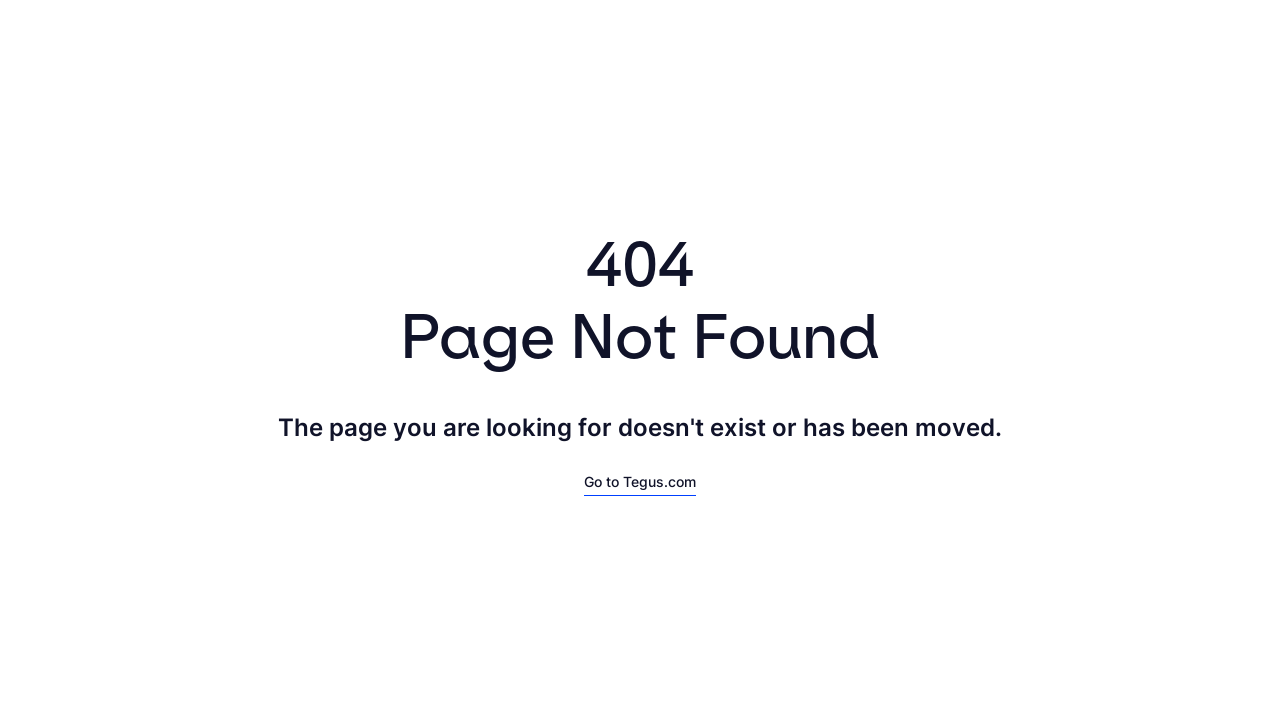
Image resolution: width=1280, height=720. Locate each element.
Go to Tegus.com (640, 481)
